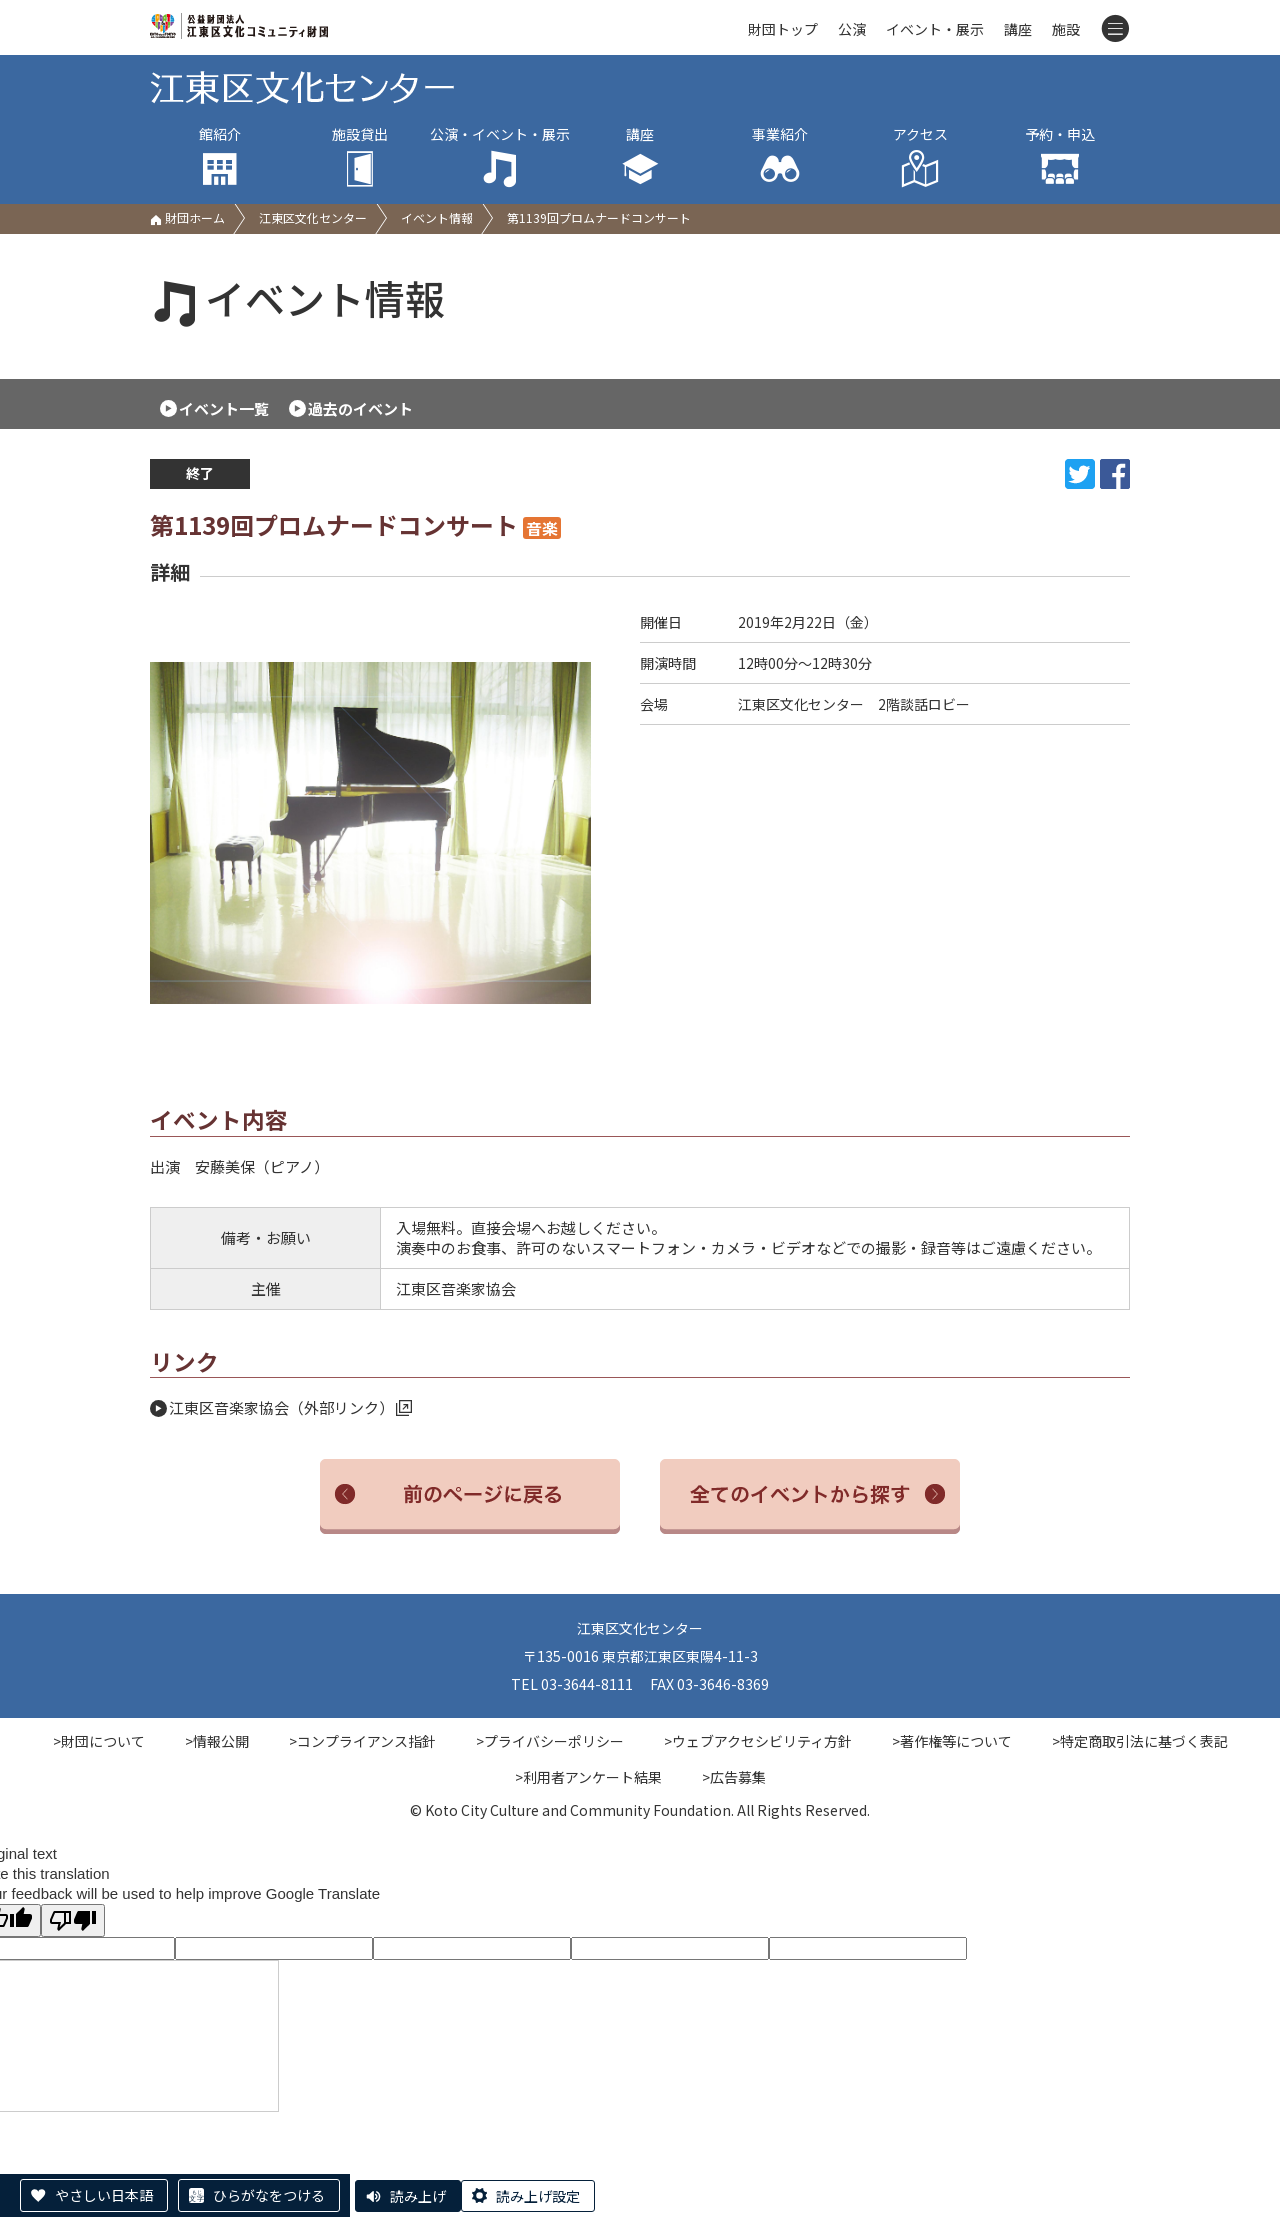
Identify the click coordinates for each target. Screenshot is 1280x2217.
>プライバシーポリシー (550, 1741)
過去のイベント (360, 408)
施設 (1066, 29)
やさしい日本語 (104, 2195)
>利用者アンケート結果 (588, 1777)
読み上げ (418, 2196)
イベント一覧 (224, 408)
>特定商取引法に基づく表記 (1140, 1741)
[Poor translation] (73, 1920)
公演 (852, 29)
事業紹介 (780, 156)
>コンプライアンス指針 (362, 1741)
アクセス (920, 156)
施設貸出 (360, 156)
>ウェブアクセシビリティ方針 (758, 1741)
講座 (1018, 29)
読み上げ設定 (538, 2196)
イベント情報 (437, 217)
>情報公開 (217, 1741)
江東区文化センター (313, 217)
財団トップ (783, 29)
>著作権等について (952, 1741)
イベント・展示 (935, 29)
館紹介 (220, 156)
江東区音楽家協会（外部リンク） (290, 1407)
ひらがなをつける (269, 2195)
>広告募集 (734, 1777)
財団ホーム (187, 217)
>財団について (99, 1741)
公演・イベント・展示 (500, 156)
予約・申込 (1060, 156)
